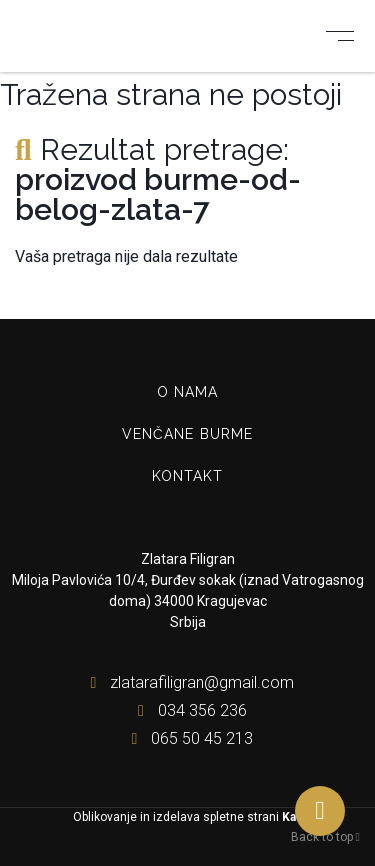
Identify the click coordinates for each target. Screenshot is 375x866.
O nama (188, 392)
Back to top (325, 837)
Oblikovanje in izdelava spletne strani (188, 817)
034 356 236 (188, 710)
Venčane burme (188, 434)
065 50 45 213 (187, 738)
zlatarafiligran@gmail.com (187, 682)
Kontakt (188, 476)
